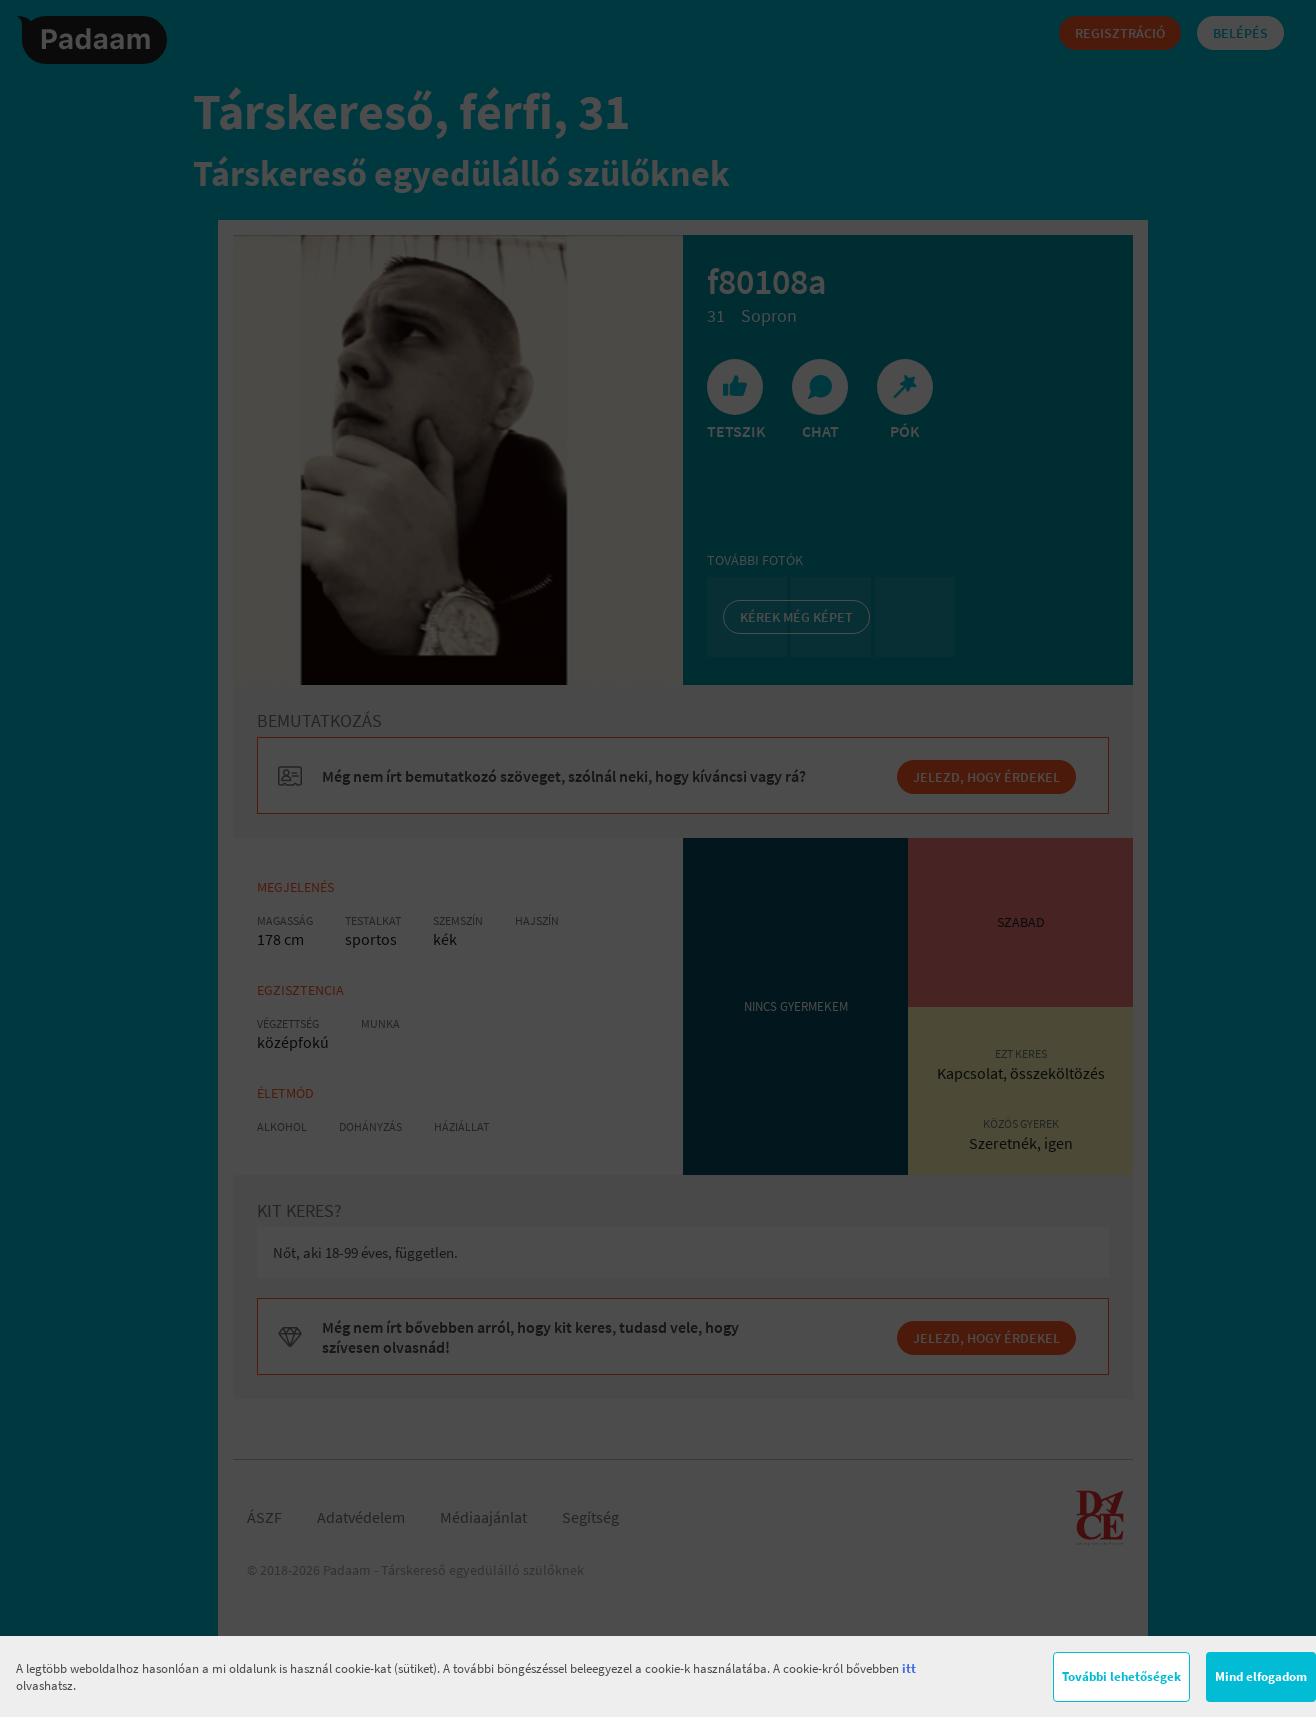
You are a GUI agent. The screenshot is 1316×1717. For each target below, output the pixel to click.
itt (909, 1668)
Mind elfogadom (1261, 1676)
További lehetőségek (1121, 1676)
